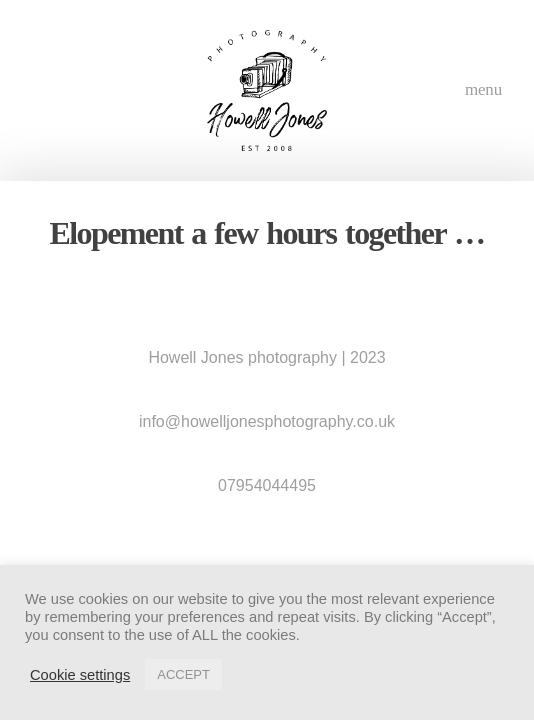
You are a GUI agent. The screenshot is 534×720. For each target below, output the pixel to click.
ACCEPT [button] (183, 674)
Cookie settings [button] (80, 675)
